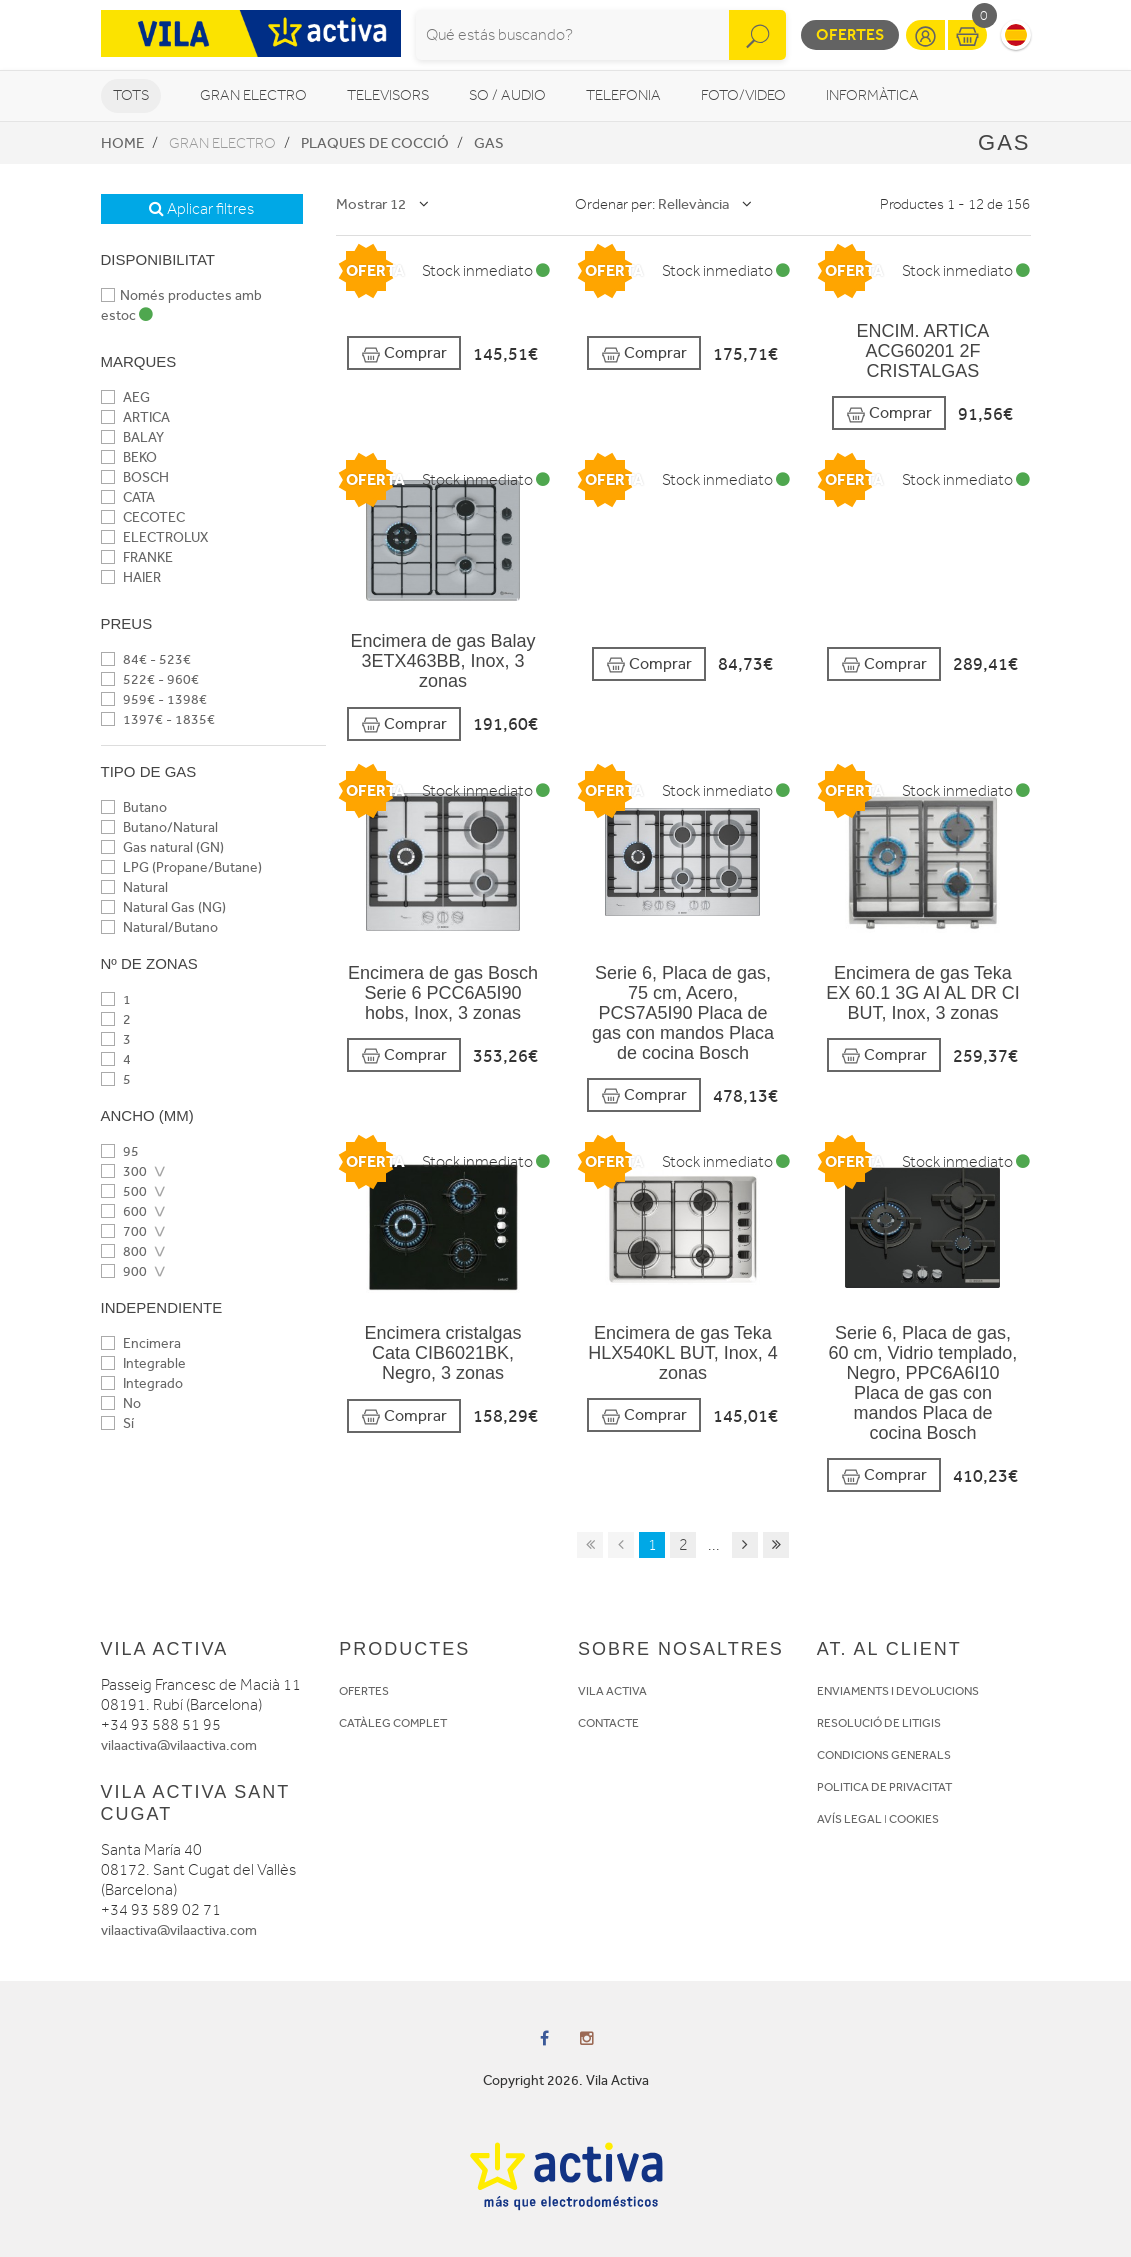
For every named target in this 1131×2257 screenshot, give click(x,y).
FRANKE (137, 557)
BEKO (129, 457)
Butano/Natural (159, 827)
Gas (489, 143)
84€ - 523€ (146, 659)
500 (124, 1191)
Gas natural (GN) (162, 847)
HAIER (131, 577)
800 (124, 1251)
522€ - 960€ (150, 679)
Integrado (142, 1383)
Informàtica (872, 95)
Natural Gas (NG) (163, 907)
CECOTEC (143, 517)
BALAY (132, 437)
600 (124, 1211)
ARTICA (135, 417)
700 (124, 1231)
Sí (117, 1423)
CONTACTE (608, 1723)
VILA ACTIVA (612, 1691)
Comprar (404, 353)
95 (120, 1151)
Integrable (143, 1363)
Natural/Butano (159, 927)
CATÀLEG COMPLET (393, 1723)
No (121, 1403)
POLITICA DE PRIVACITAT (884, 1787)
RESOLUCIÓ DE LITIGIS (879, 1723)
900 (124, 1271)
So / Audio (507, 95)
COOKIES (914, 1819)
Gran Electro (253, 95)
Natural (134, 887)
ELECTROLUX (154, 537)
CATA (128, 497)
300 (124, 1171)
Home (122, 143)
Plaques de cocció (375, 143)
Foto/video (743, 95)
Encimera (141, 1343)
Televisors (388, 95)
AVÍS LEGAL (849, 1819)
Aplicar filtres (201, 209)
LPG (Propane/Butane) (181, 867)
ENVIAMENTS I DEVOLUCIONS (898, 1691)
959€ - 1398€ (154, 699)
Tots (131, 95)
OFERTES (364, 1691)
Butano (134, 807)
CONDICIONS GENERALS (884, 1755)
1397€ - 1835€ (158, 719)
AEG (125, 397)
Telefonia (623, 95)
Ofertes (850, 34)
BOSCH (135, 477)
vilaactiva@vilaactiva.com (179, 1745)
